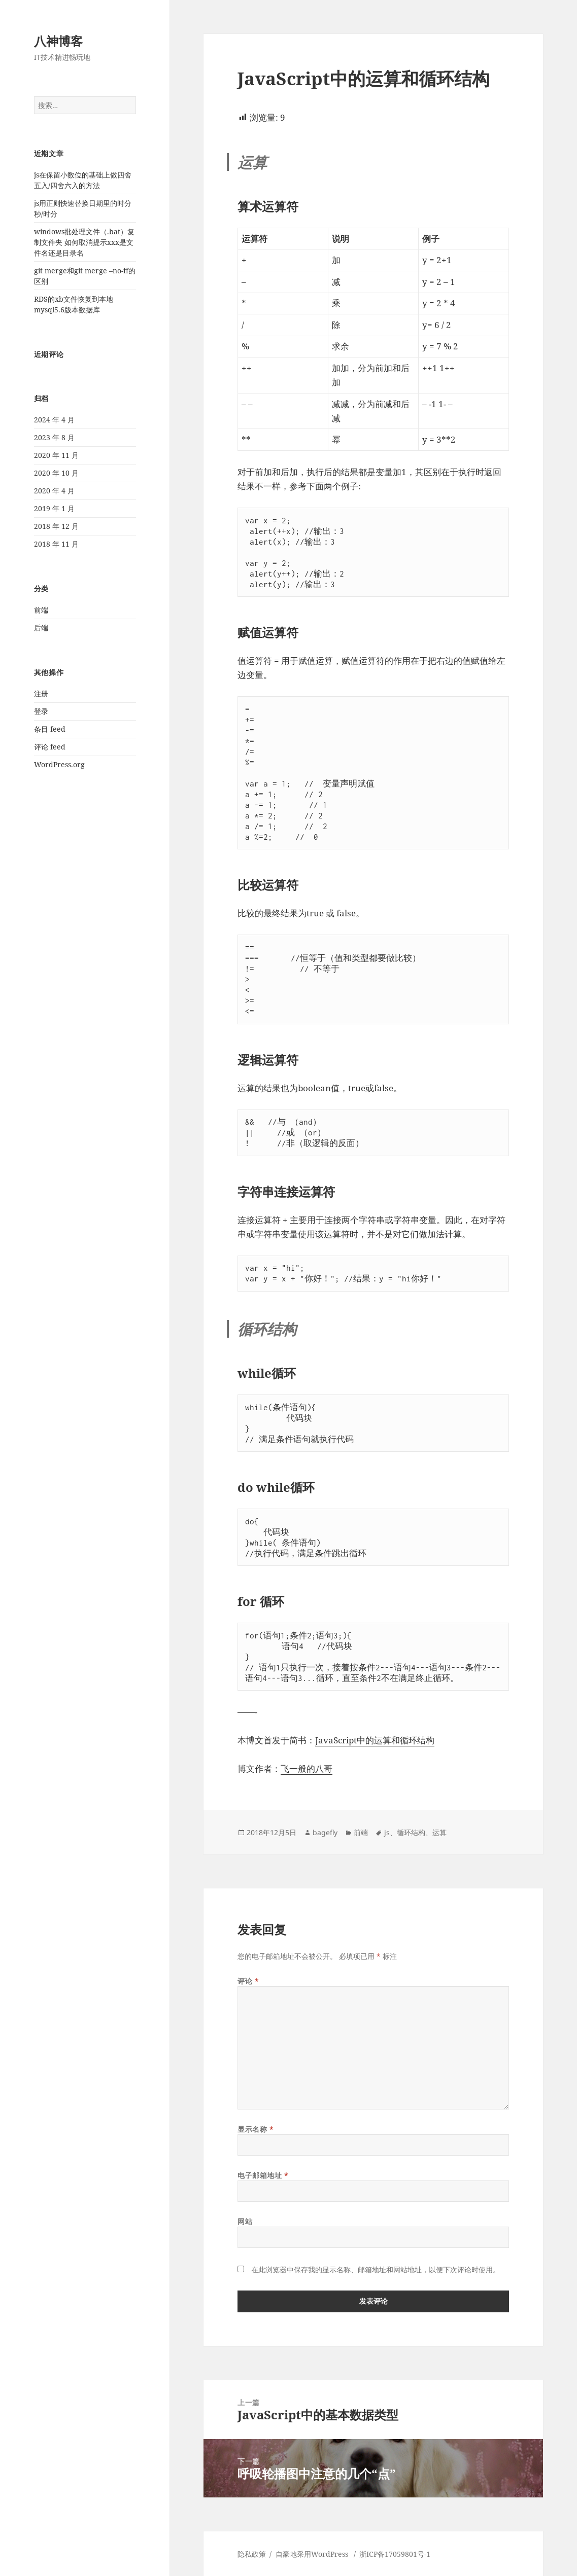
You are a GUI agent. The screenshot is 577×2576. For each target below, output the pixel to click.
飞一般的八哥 (306, 1768)
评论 (248, 1981)
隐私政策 (251, 2554)
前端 (41, 610)
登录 (41, 711)
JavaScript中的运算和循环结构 (374, 1740)
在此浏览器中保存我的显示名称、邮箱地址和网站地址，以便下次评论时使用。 (375, 2269)
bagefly (325, 1832)
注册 (41, 693)
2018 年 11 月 (56, 544)
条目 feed (49, 729)
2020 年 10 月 (56, 473)
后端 (41, 627)
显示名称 (255, 2129)
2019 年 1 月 (54, 508)
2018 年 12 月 (56, 526)
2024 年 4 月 (54, 419)
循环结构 (411, 1832)
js (387, 1832)
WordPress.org (59, 764)
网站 (244, 2221)
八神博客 (58, 40)
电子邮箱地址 (262, 2175)
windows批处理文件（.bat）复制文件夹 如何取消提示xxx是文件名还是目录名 (84, 242)
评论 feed (49, 747)
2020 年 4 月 (54, 490)
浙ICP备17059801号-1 (394, 2554)
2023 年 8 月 (54, 437)
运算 (439, 1832)
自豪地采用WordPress (313, 2554)
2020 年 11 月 (56, 455)
